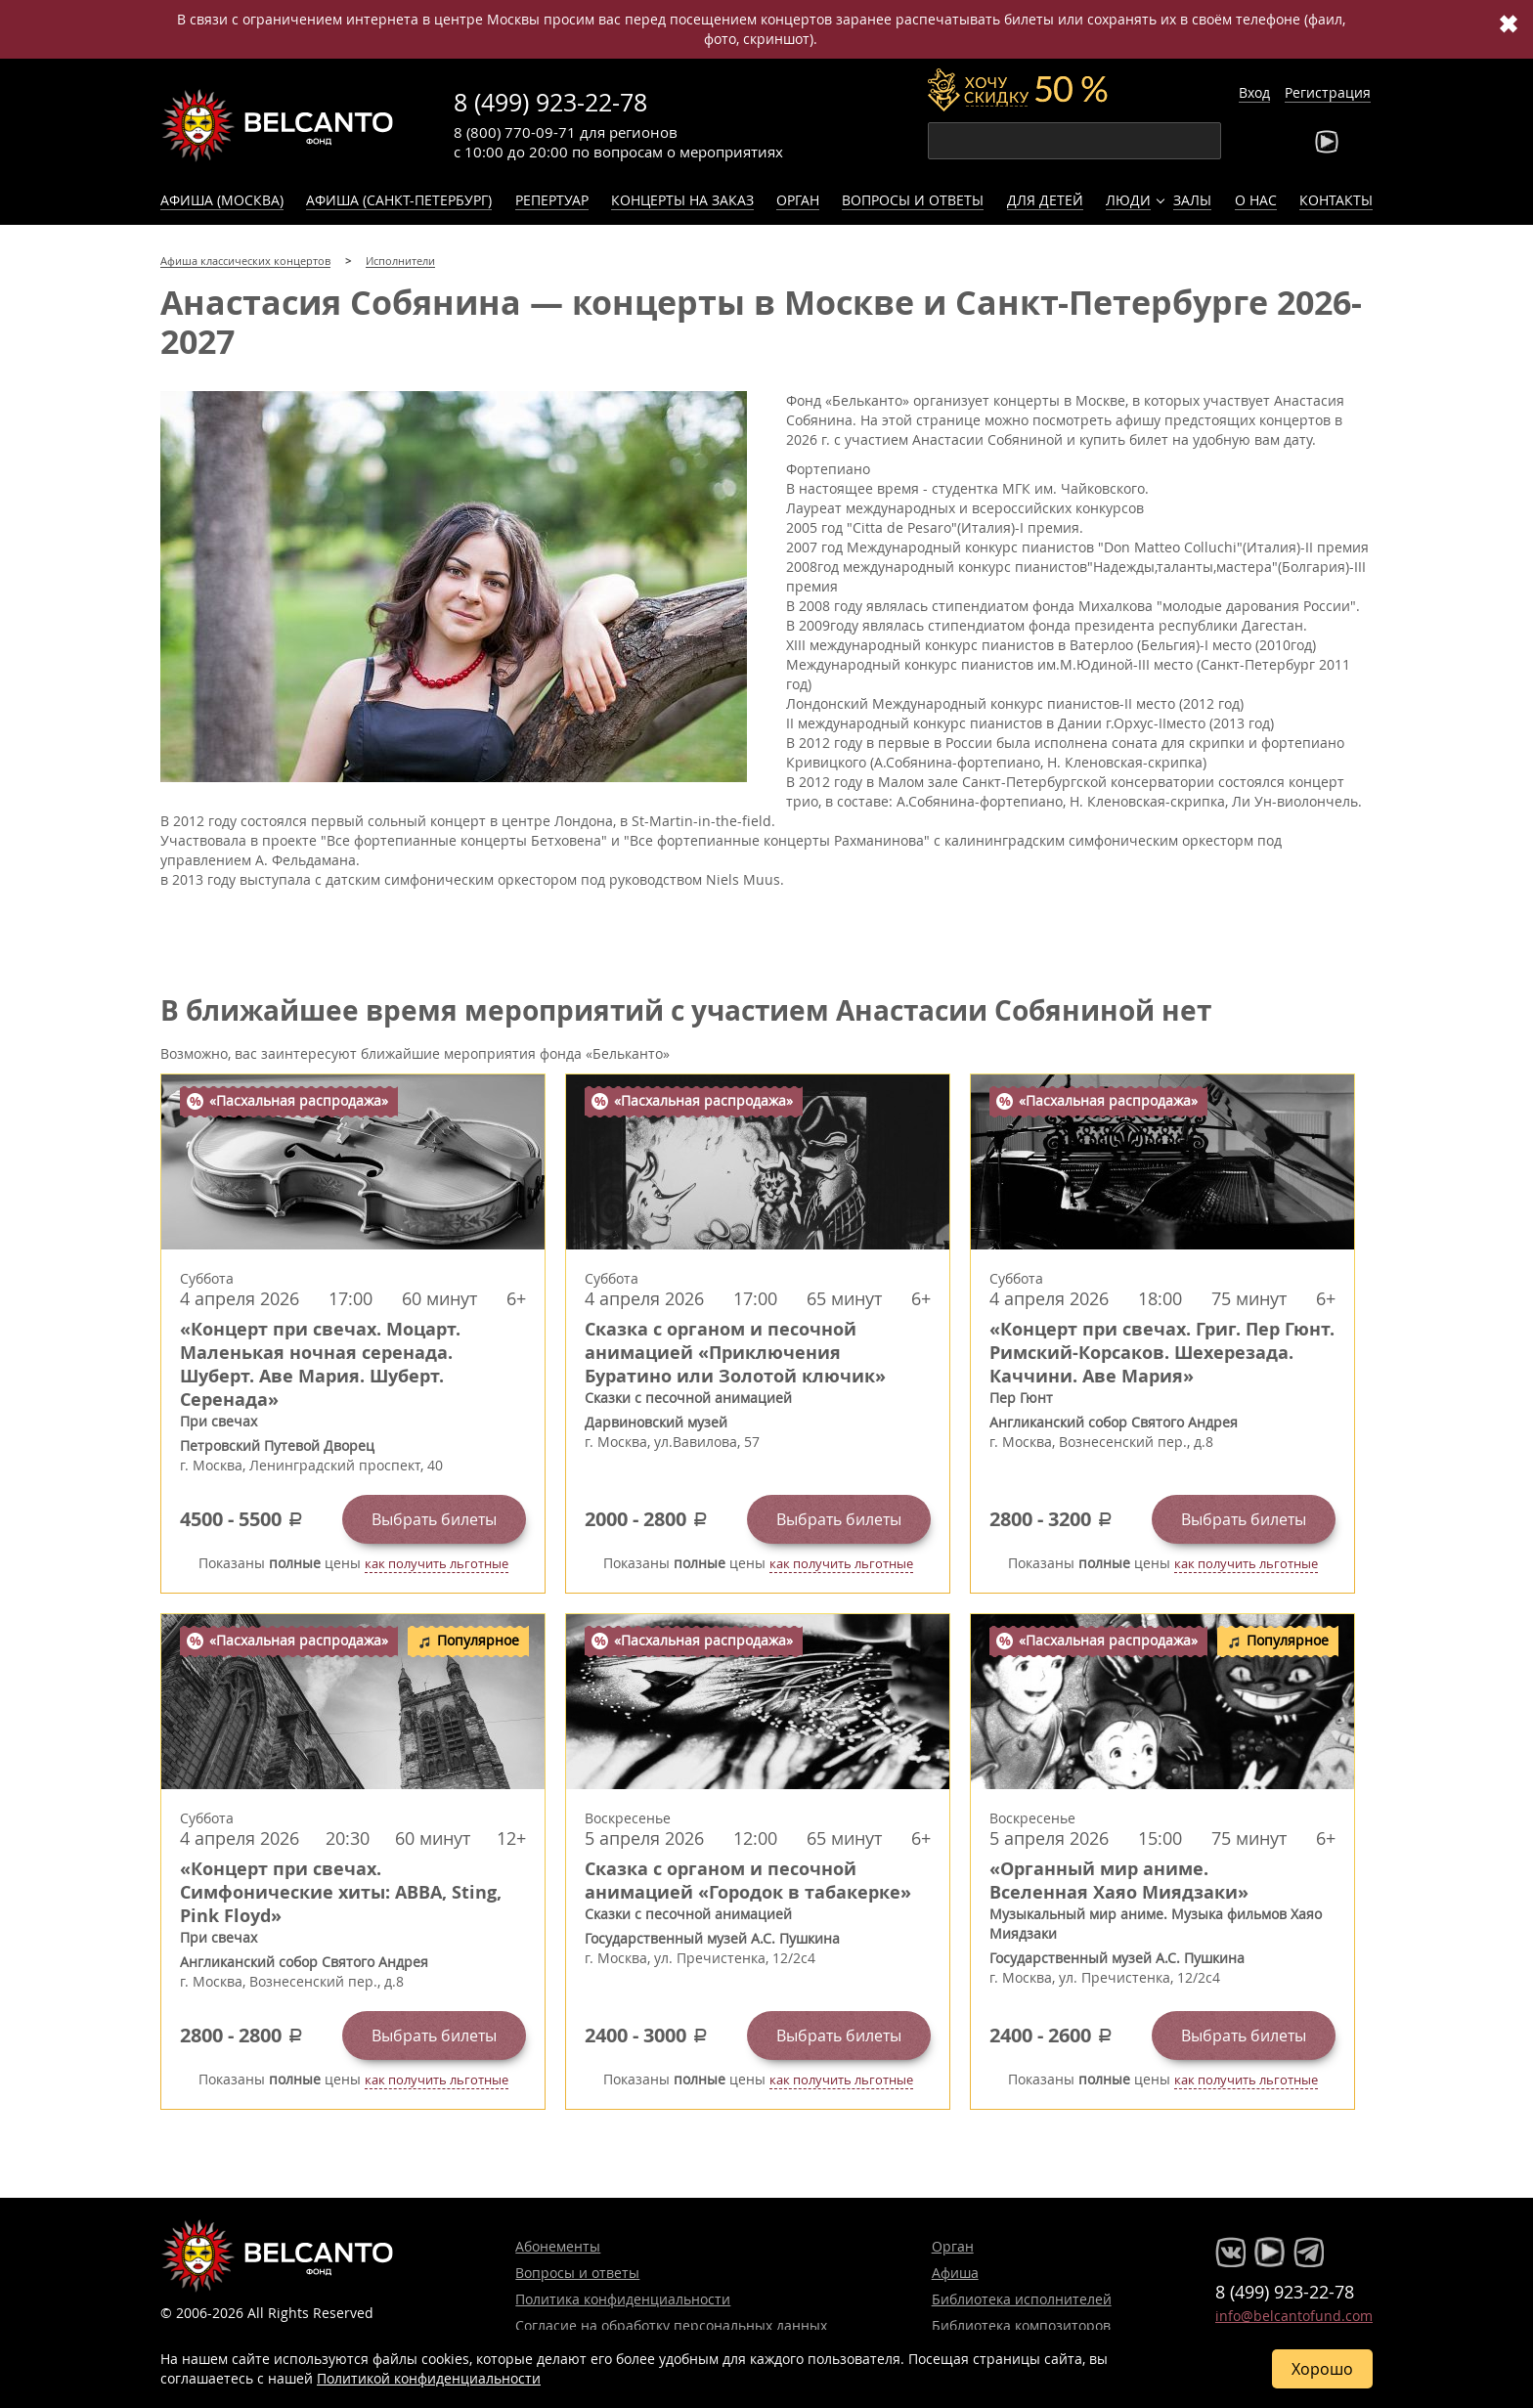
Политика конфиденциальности (622, 2299)
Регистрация (1328, 92)
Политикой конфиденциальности (429, 2378)
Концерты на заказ (682, 200)
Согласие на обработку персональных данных (671, 2325)
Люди (1128, 200)
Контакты (1336, 200)
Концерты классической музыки (277, 125)
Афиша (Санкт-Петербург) (399, 200)
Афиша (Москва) (222, 200)
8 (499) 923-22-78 (550, 102)
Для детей (1045, 200)
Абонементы (557, 2246)
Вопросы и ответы (913, 200)
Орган (797, 200)
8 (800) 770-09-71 (515, 132)
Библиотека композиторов (1021, 2325)
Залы (1192, 200)
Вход (1254, 92)
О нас (1256, 200)
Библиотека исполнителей (1022, 2299)
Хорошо (1322, 2369)
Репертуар (552, 200)
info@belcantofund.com (1294, 2315)
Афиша (955, 2272)
